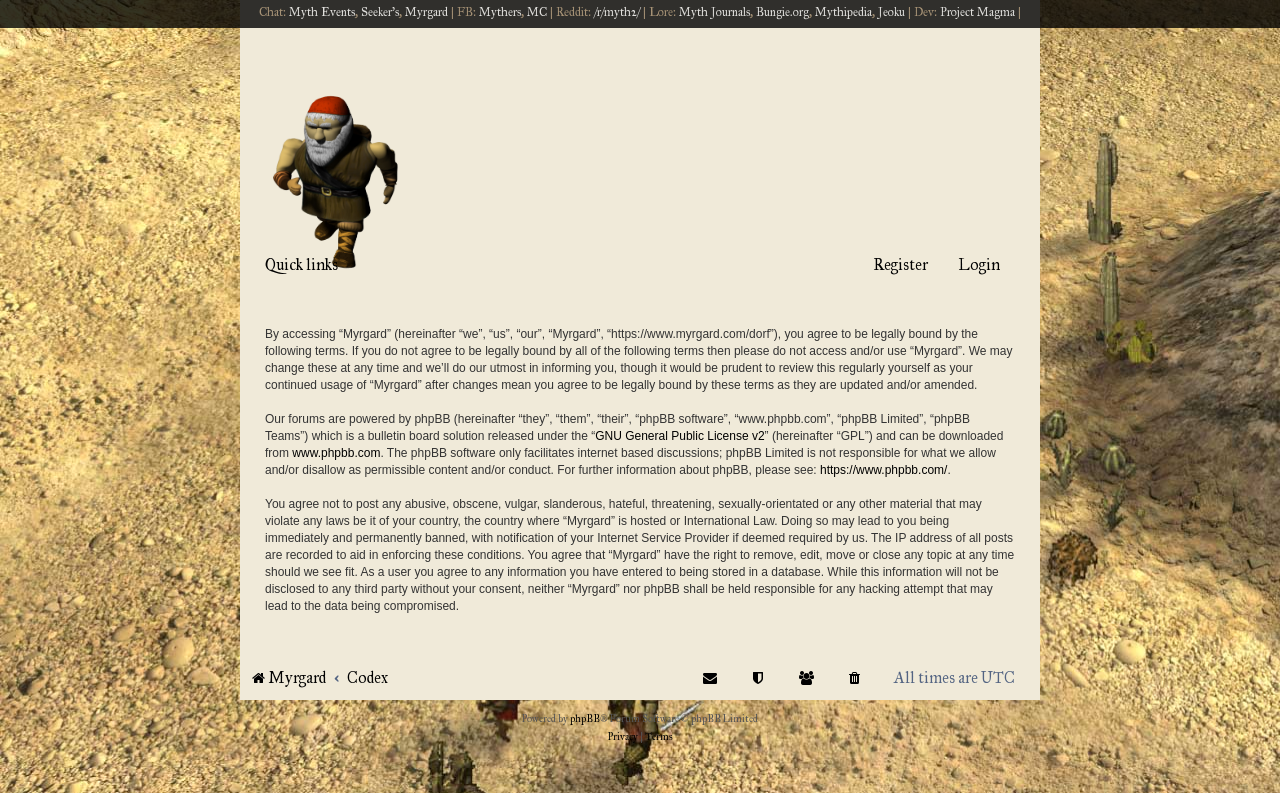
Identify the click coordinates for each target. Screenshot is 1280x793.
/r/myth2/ (617, 12)
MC (537, 12)
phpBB (585, 719)
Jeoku (891, 12)
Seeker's (380, 12)
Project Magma (977, 12)
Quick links (301, 264)
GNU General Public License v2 (679, 436)
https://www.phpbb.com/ (883, 470)
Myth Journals (714, 12)
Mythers (500, 12)
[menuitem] (855, 677)
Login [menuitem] (979, 264)
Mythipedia (843, 12)
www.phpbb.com (336, 453)
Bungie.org (782, 12)
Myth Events (322, 12)
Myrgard (426, 12)
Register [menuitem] (900, 264)
